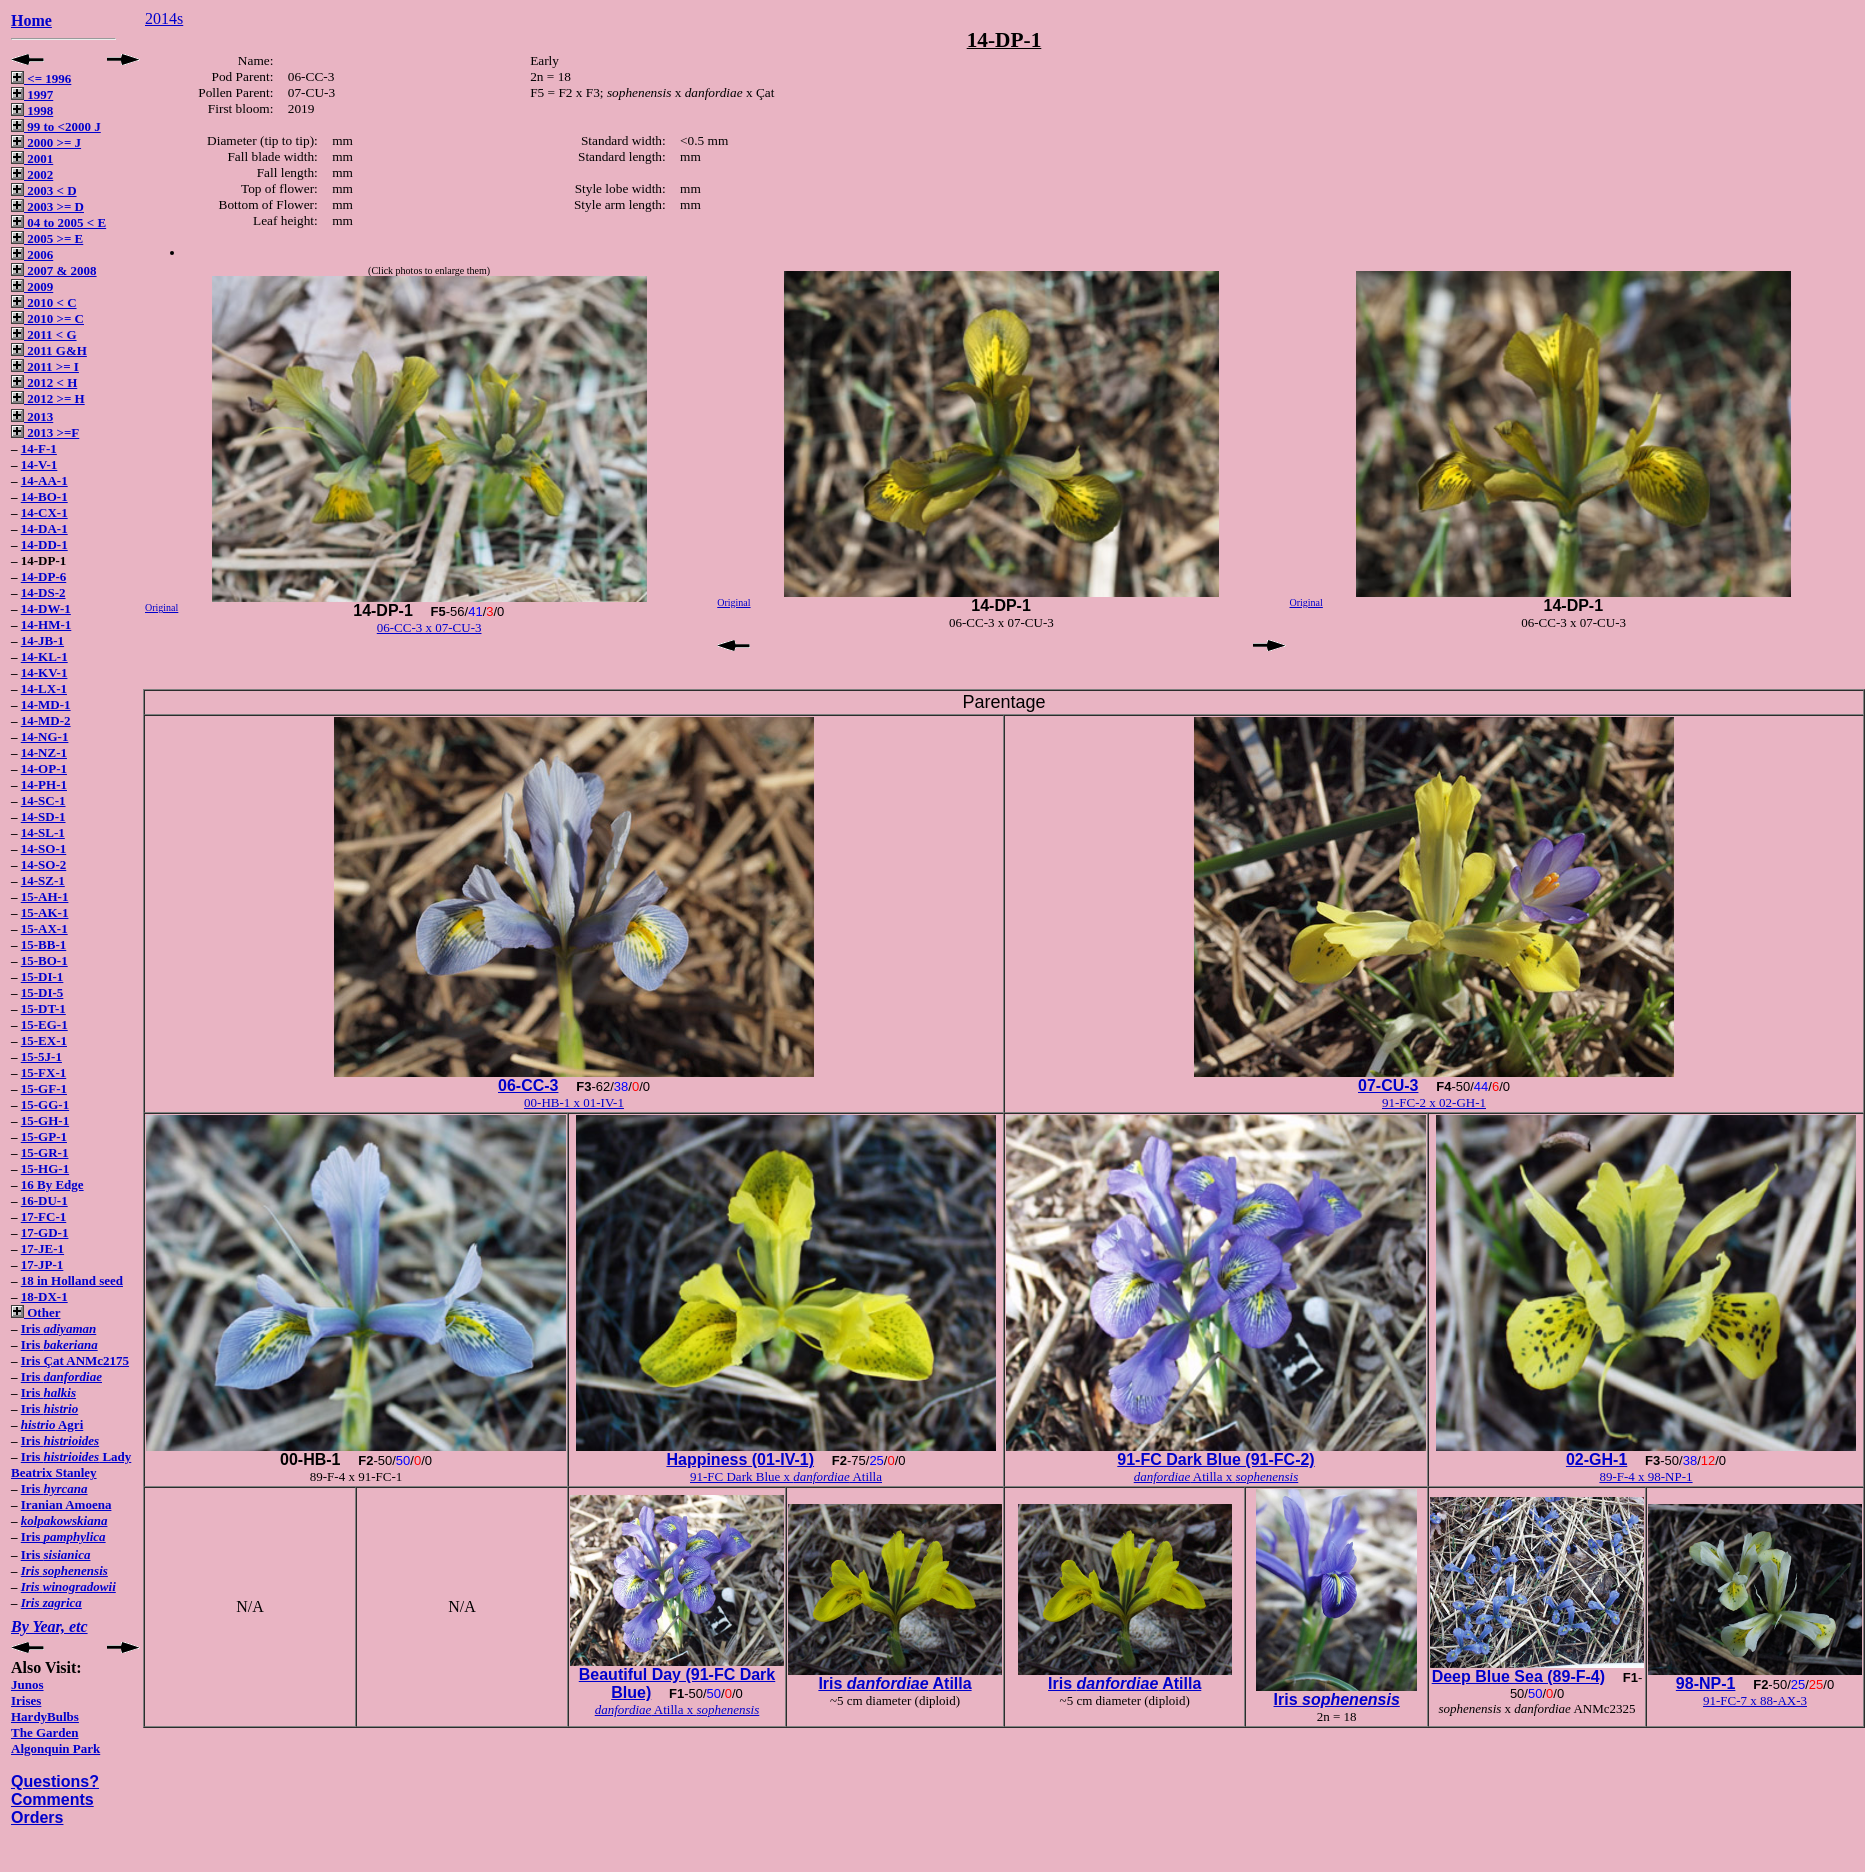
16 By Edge (52, 1184)
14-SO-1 (44, 848)
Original (161, 607)
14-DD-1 (44, 544)
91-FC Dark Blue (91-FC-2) (1215, 1459)
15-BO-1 (44, 960)
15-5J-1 (41, 1056)
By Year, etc (49, 1626)
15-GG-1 (45, 1104)
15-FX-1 (44, 1072)
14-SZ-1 (43, 880)
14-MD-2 (46, 720)
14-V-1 (39, 464)
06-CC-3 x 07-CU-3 (429, 627)
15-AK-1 (45, 912)
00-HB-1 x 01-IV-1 (574, 1102)
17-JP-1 (42, 1264)
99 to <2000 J (56, 126)
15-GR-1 (45, 1152)
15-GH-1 (45, 1120)
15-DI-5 (42, 992)
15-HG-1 (45, 1168)
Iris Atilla (894, 1683)
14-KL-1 (44, 656)
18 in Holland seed (72, 1280)
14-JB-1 (42, 640)
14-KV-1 (44, 672)
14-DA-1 (44, 528)
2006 (32, 254)
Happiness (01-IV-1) (740, 1459)
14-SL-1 (43, 832)
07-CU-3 (1388, 1085)
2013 (32, 416)
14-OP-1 (44, 768)
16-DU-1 (44, 1200)
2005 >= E (47, 238)
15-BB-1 (44, 944)
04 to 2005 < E (58, 222)
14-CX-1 (44, 512)
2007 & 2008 (54, 270)
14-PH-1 (44, 784)
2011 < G (44, 334)
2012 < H (44, 382)
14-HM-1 (46, 624)
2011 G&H (49, 350)
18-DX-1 (44, 1296)
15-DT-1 (43, 1008)
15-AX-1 (44, 928)
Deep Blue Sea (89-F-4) (1518, 1676)
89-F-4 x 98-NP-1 (1645, 1476)
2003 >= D (47, 206)
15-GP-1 (44, 1136)
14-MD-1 (46, 704)
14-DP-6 (44, 576)
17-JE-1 (42, 1248)
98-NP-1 (1706, 1683)
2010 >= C (47, 318)
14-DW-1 (46, 608)
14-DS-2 (43, 592)
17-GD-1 (45, 1232)
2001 (32, 158)
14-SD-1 (43, 816)
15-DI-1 (42, 976)
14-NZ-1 (44, 752)
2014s (164, 18)
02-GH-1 (1596, 1459)
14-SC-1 (43, 800)
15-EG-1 (44, 1024)
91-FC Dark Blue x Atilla (786, 1476)
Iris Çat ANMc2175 (75, 1360)
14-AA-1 (44, 480)
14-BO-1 (44, 496)
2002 (32, 174)
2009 (32, 286)
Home (31, 20)
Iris (58, 1328)
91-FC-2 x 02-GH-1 (1434, 1102)
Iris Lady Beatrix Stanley (71, 1464)
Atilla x (1216, 1476)
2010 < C (44, 302)
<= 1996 (41, 78)
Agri (52, 1424)
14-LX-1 (44, 688)
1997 (32, 94)
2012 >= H (48, 398)
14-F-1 (39, 448)
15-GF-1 (44, 1088)
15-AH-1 (45, 896)
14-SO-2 (44, 864)
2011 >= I (45, 366)
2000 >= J (46, 142)
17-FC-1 (44, 1216)
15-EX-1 (44, 1040)
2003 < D (44, 190)
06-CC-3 (528, 1085)
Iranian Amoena (66, 1504)
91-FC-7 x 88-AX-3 (1755, 1700)
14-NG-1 (45, 736)
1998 (32, 110)
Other (35, 1312)
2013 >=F (45, 432)
